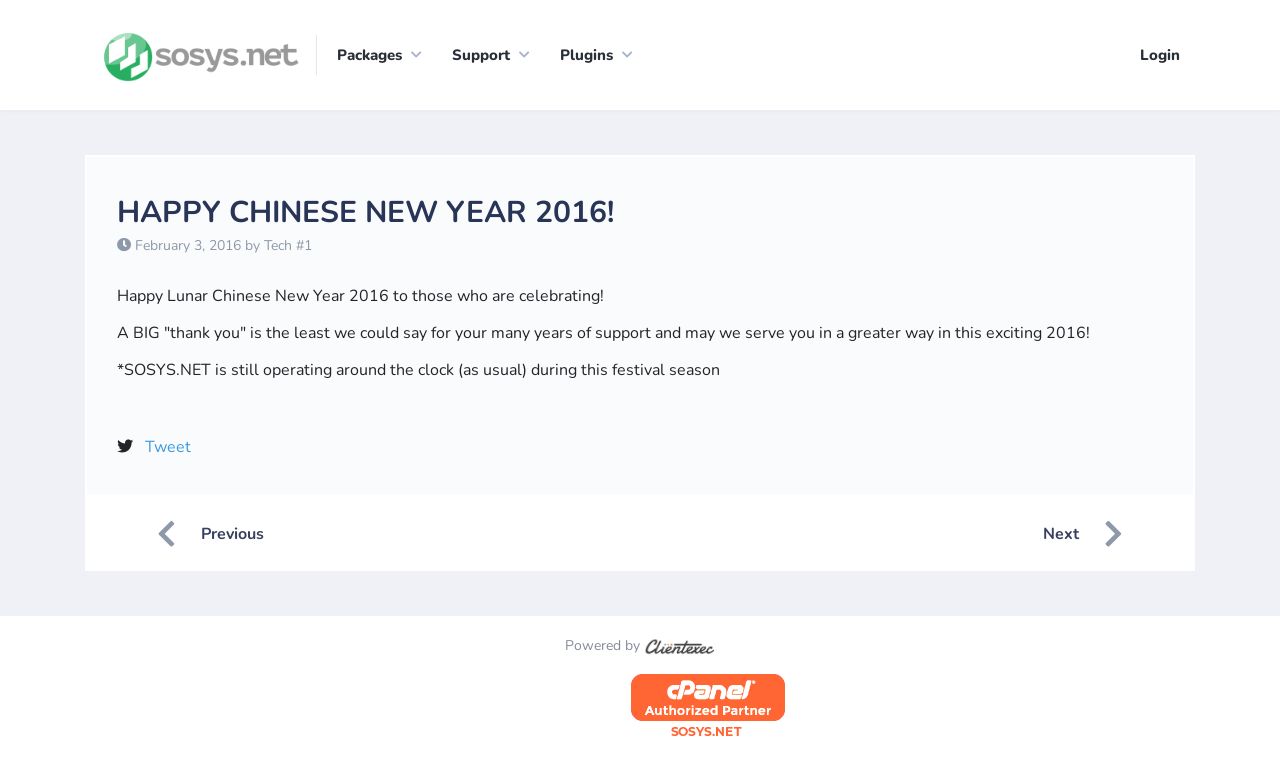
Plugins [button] (586, 55)
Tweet (168, 448)
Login (1160, 55)
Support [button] (481, 55)
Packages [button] (369, 55)
